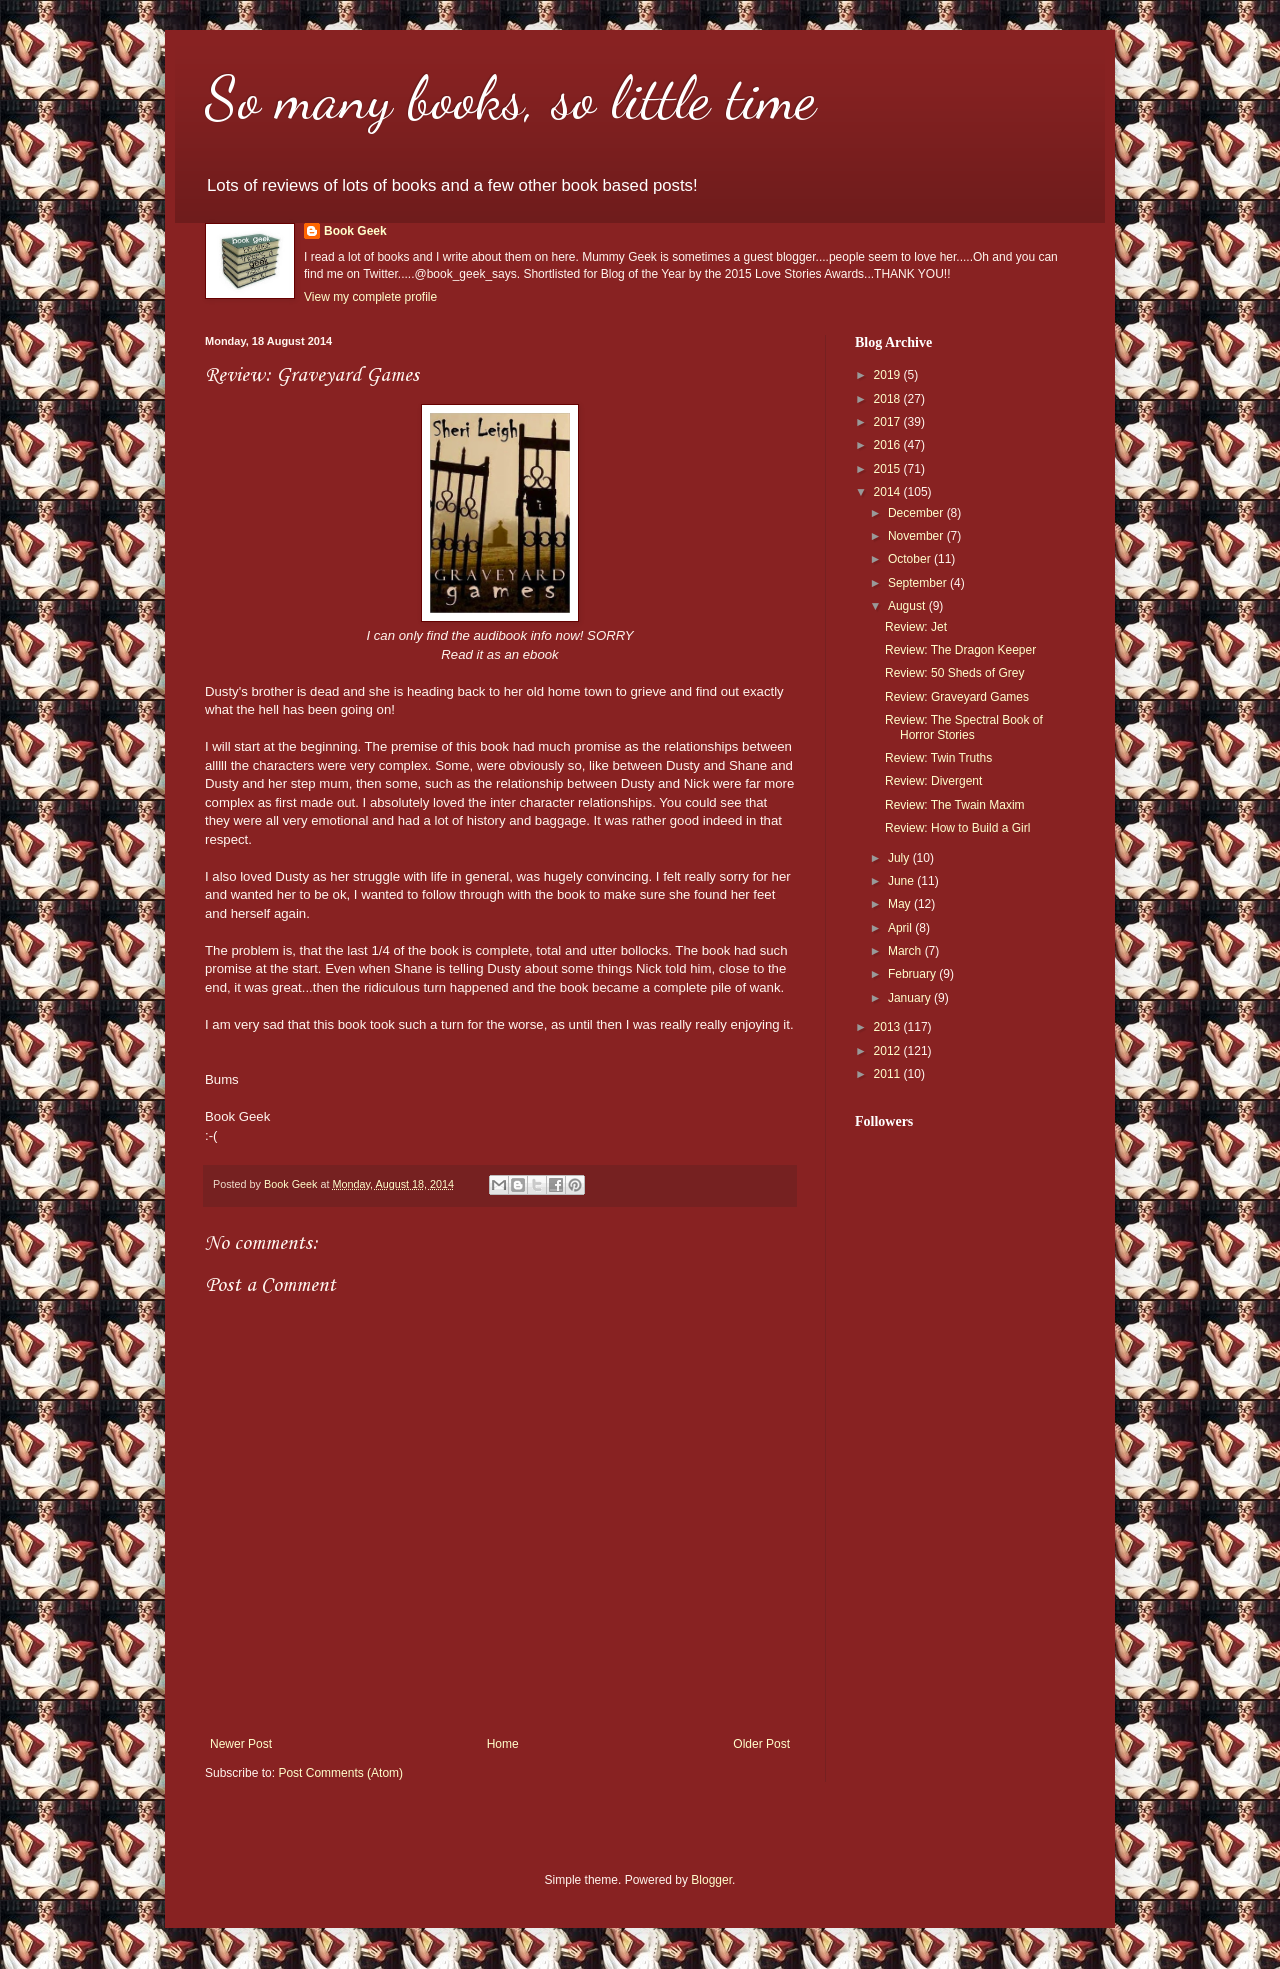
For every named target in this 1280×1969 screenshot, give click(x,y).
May (901, 904)
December (917, 513)
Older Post (761, 1744)
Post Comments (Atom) (340, 1773)
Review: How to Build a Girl (957, 828)
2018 (889, 399)
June (902, 881)
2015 (889, 469)
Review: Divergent (933, 781)
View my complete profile (370, 297)
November (917, 536)
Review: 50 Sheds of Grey (954, 673)
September (919, 583)
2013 (889, 1027)
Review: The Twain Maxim (955, 805)
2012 (889, 1051)
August (908, 606)
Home (503, 1744)
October (911, 559)
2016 (889, 445)
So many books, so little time (510, 98)
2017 (889, 422)
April (901, 928)
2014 (889, 492)
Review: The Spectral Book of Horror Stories (964, 727)
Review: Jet (916, 627)
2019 (889, 375)
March (906, 951)
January (911, 998)
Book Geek (355, 231)
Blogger (711, 1880)
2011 (889, 1074)
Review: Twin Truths (938, 758)
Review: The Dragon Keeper (960, 650)
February (913, 974)
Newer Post (241, 1744)
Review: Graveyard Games (957, 697)
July (900, 858)
